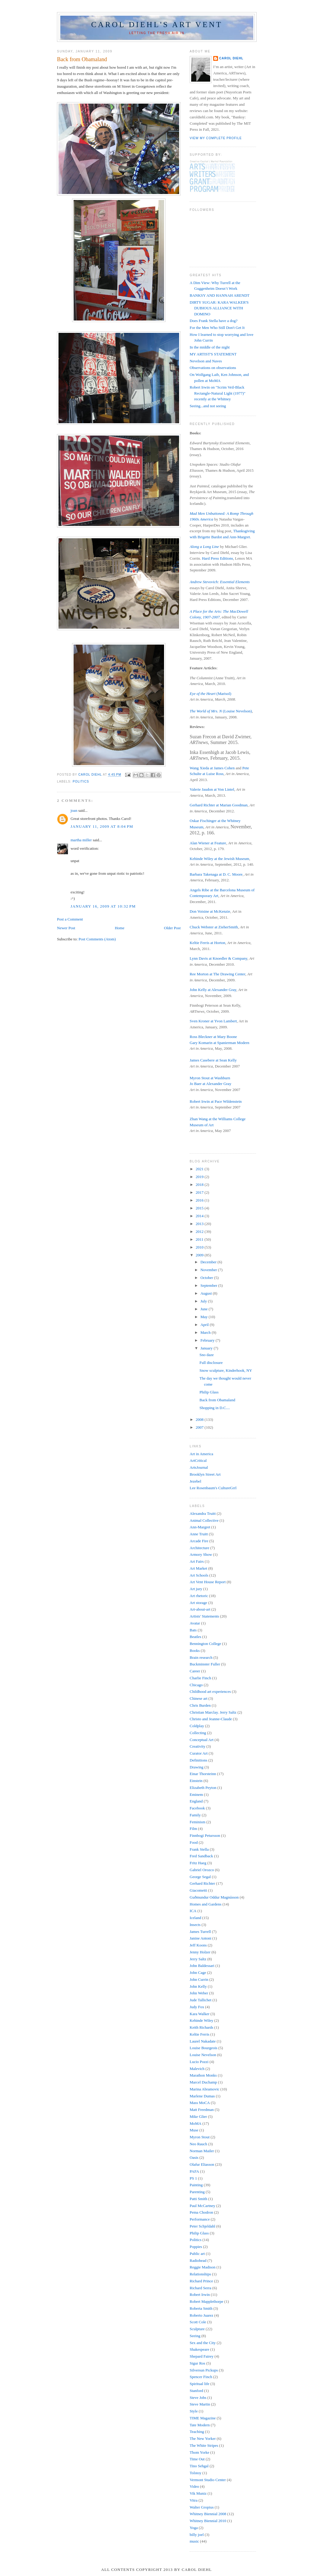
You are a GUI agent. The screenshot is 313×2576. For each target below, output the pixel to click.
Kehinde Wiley (201, 2020)
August (207, 1293)
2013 (200, 1223)
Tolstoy (195, 2473)
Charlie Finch (200, 1678)
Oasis (194, 2157)
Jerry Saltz (198, 1959)
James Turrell (200, 1931)
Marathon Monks (203, 2075)
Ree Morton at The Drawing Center (217, 974)
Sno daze (206, 1354)
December (209, 1262)
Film (193, 1828)
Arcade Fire (199, 1541)
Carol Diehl (231, 58)
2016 (200, 1200)
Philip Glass (208, 1392)
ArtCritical (198, 1460)
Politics (81, 781)
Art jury (196, 1589)
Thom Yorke (199, 2452)
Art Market (198, 1568)
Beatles (195, 1636)
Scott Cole (198, 2322)
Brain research (201, 1657)
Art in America (201, 1454)
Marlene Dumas (202, 2096)
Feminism (197, 1822)
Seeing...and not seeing (208, 406)
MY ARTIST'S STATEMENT (213, 354)
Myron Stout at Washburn (210, 1078)
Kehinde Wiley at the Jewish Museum (219, 858)
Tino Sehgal (199, 2466)
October (207, 1277)
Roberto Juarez (201, 2315)
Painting (196, 2185)
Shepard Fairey (201, 2356)
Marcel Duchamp (203, 2082)
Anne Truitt (199, 1534)
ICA (193, 1911)
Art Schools (199, 1575)
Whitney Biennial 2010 (208, 2520)
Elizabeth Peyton (203, 1787)
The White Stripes (204, 2445)
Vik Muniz (198, 2493)
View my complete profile (216, 138)
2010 (200, 1247)
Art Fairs (197, 1561)
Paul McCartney (202, 2205)
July (204, 1301)
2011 (200, 1239)
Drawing (197, 1767)
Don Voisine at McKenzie (210, 911)
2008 (200, 1419)
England (196, 1801)
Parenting (197, 2192)
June (205, 1309)
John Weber (199, 1993)
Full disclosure (211, 1362)
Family (195, 1815)
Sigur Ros (197, 2363)
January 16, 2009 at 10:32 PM (103, 906)
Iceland (195, 1917)
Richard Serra (200, 2288)
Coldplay (197, 1726)
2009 (200, 1255)
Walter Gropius (201, 2507)
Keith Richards (201, 2027)
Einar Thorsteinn (203, 1773)
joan (74, 810)
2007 (200, 1427)
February (208, 1340)
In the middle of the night (210, 347)
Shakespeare (199, 2349)
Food (194, 1842)
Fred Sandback (201, 1856)
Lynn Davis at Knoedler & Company (218, 958)
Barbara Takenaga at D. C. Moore (216, 874)
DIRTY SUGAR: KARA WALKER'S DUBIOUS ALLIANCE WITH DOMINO (219, 308)
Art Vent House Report (208, 1582)
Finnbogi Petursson (205, 1835)
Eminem (196, 1794)
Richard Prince (201, 2281)
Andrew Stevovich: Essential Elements (220, 582)
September (209, 1285)
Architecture (199, 1548)
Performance (200, 2219)
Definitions (198, 1760)
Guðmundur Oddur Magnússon (214, 1897)
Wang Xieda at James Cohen (212, 768)
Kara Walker (199, 2014)
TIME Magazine (203, 2418)
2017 (200, 1192)
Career (195, 1671)
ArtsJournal (199, 1467)
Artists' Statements (204, 1616)
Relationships (200, 2274)
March (206, 1332)
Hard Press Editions (217, 558)
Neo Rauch (198, 2144)
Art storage (198, 1602)
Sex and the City (203, 2342)
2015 (200, 1208)
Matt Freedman (202, 2109)
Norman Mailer (202, 2151)
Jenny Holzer (200, 1952)
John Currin (199, 1979)
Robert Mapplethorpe (206, 2301)
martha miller (81, 840)
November (209, 1270)
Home (120, 928)
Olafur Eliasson (202, 2164)
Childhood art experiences (210, 1691)
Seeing (195, 2336)
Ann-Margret (200, 1527)
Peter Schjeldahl (202, 2226)
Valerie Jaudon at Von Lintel (212, 789)
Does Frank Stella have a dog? (213, 320)
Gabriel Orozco (202, 1870)
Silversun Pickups (204, 2370)
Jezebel (195, 1481)
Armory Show (201, 1554)
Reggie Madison (203, 2267)
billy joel (197, 2534)
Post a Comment (70, 919)
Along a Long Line (204, 546)
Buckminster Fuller (205, 1664)
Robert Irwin (200, 2294)
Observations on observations (213, 367)
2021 (200, 1169)
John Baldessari (202, 1965)
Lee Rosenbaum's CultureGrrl (213, 1488)
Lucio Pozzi (199, 2061)
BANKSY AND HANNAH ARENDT (220, 295)
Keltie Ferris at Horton (207, 942)
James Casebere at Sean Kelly (213, 1060)
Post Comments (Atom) (97, 939)
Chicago (196, 1685)
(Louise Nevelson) (221, 711)
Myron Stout (200, 2137)
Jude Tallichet (200, 2000)
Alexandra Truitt (203, 1513)
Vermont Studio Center (208, 2480)
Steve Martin (200, 2404)
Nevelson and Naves (206, 361)
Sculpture (197, 2329)
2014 (200, 1216)
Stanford (196, 2390)
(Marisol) (210, 693)
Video (194, 2486)
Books (195, 1650)
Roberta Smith (201, 2308)
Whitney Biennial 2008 (208, 2514)
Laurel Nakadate (203, 2041)
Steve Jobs (198, 2397)
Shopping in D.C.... (214, 1407)
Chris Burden (200, 1705)
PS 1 (193, 2178)
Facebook (197, 1808)
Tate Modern (200, 2425)
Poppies (196, 2246)
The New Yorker (203, 2438)
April (205, 1324)
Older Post (172, 928)
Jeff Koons (198, 1945)
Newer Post (66, 928)
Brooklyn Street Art (205, 1474)
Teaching (197, 2431)
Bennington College (205, 1643)
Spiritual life (199, 2383)
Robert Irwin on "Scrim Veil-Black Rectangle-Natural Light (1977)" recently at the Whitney (217, 393)
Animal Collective (204, 1520)
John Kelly (198, 1986)
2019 (200, 1176)
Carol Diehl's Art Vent (157, 24)
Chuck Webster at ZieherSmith (214, 927)
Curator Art (199, 1753)
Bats (193, 1630)
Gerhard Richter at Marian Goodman (219, 805)
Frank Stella (199, 1849)
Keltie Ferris (199, 2034)
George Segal (200, 1876)
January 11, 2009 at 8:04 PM (102, 826)
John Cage (198, 1972)
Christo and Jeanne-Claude (211, 1719)
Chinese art (198, 1698)
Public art (197, 2253)
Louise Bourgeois (203, 2048)
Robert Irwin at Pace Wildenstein (216, 1101)
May (205, 1317)
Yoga (194, 2527)
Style (194, 2411)
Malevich (197, 2068)
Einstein (196, 1780)
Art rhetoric (199, 1595)
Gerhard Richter (202, 1883)
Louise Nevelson (203, 2054)
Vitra (194, 2500)
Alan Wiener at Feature (208, 843)
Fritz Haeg (198, 1863)
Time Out (197, 2459)
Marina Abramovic (205, 2089)
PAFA (194, 2171)
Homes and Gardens (205, 1904)
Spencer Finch (201, 2376)
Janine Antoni (200, 1938)
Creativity (197, 1746)
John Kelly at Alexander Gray (213, 989)
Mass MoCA (200, 2102)
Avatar (195, 1623)
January (207, 1348)
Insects (195, 1924)
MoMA (195, 2123)
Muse (194, 2130)
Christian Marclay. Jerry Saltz (213, 1712)
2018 (200, 1184)
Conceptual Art (201, 1739)
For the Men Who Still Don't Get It (217, 327)
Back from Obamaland (217, 1400)
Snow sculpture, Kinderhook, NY (225, 1370)
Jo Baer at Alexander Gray (210, 1083)
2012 (200, 1231)
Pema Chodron (201, 2212)
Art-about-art (200, 1609)
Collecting (198, 1732)
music (194, 2541)
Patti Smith (198, 2198)
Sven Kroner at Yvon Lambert (213, 1021)
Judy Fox (197, 2007)
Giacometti (198, 1890)
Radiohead (198, 2260)
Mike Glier (198, 2116)
